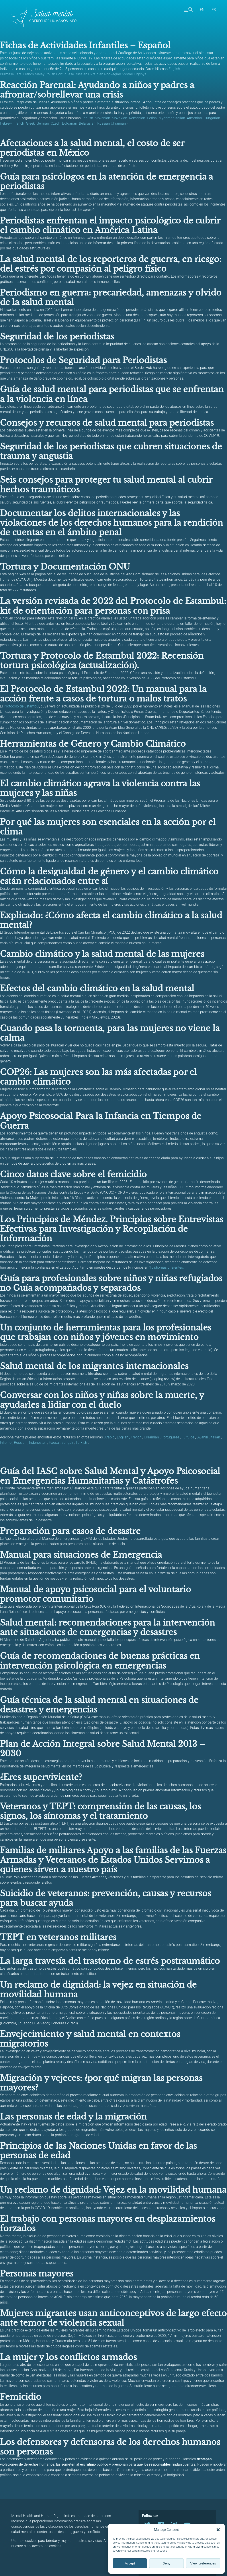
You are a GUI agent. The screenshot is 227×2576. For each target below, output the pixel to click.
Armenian (195, 118)
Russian (81, 74)
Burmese (7, 74)
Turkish (82, 1442)
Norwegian (112, 74)
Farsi (18, 74)
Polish (50, 74)
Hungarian (212, 118)
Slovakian (120, 118)
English (174, 69)
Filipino (6, 1442)
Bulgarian (70, 123)
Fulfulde (188, 1437)
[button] (218, 2529)
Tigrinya (140, 74)
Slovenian (103, 118)
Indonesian (38, 1442)
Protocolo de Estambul (21, 706)
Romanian (137, 118)
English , (123, 1437)
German (43, 123)
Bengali (67, 1442)
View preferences (203, 2563)
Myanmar (166, 118)
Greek (31, 123)
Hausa (54, 1442)
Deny (166, 2563)
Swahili (203, 1437)
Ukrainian (95, 74)
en (202, 10)
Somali (127, 74)
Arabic (109, 1437)
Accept (130, 2563)
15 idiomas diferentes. (166, 1267)
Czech (56, 123)
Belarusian (87, 123)
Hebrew (6, 123)
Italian (180, 118)
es (214, 10)
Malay (40, 74)
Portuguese (65, 74)
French (28, 74)
